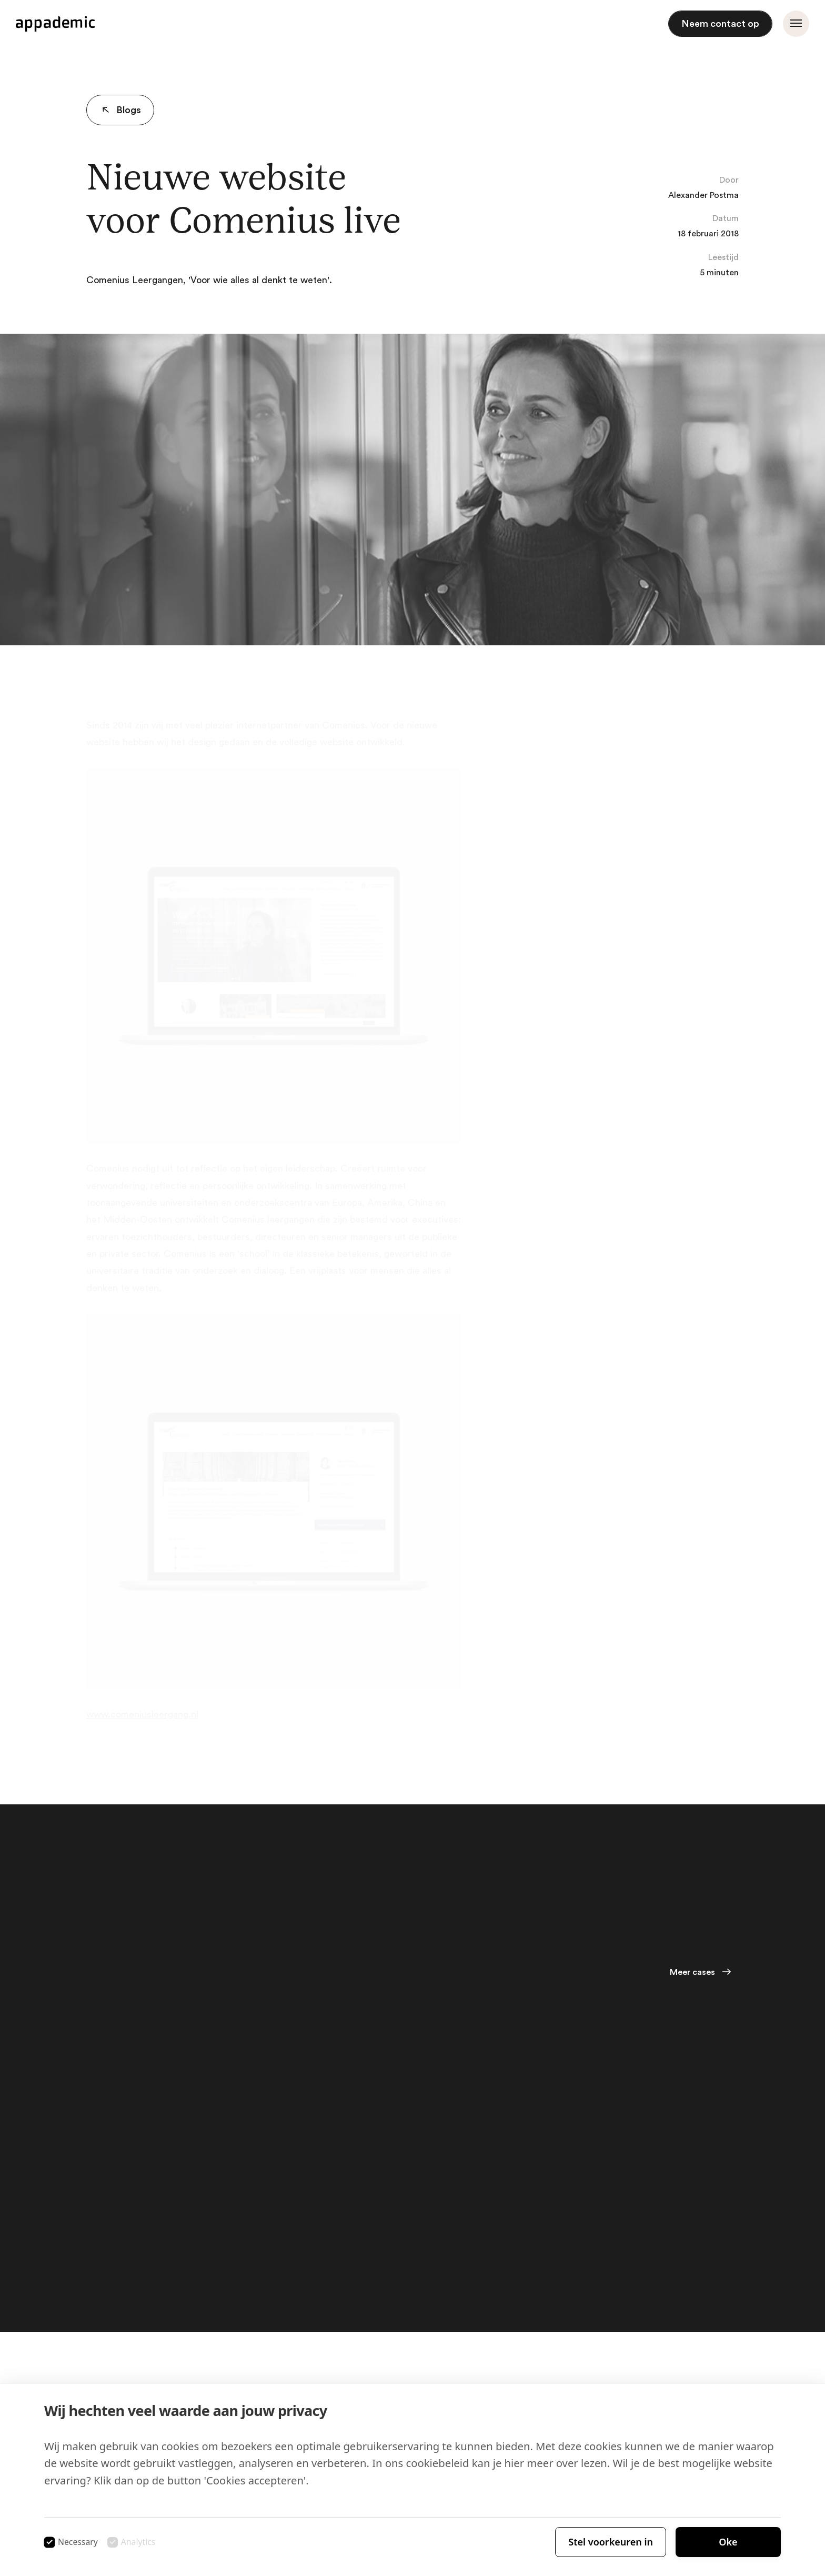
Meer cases (692, 1972)
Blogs (119, 110)
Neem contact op (720, 23)
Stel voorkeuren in (610, 2541)
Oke (728, 2541)
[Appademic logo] (55, 24)
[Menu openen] (796, 24)
